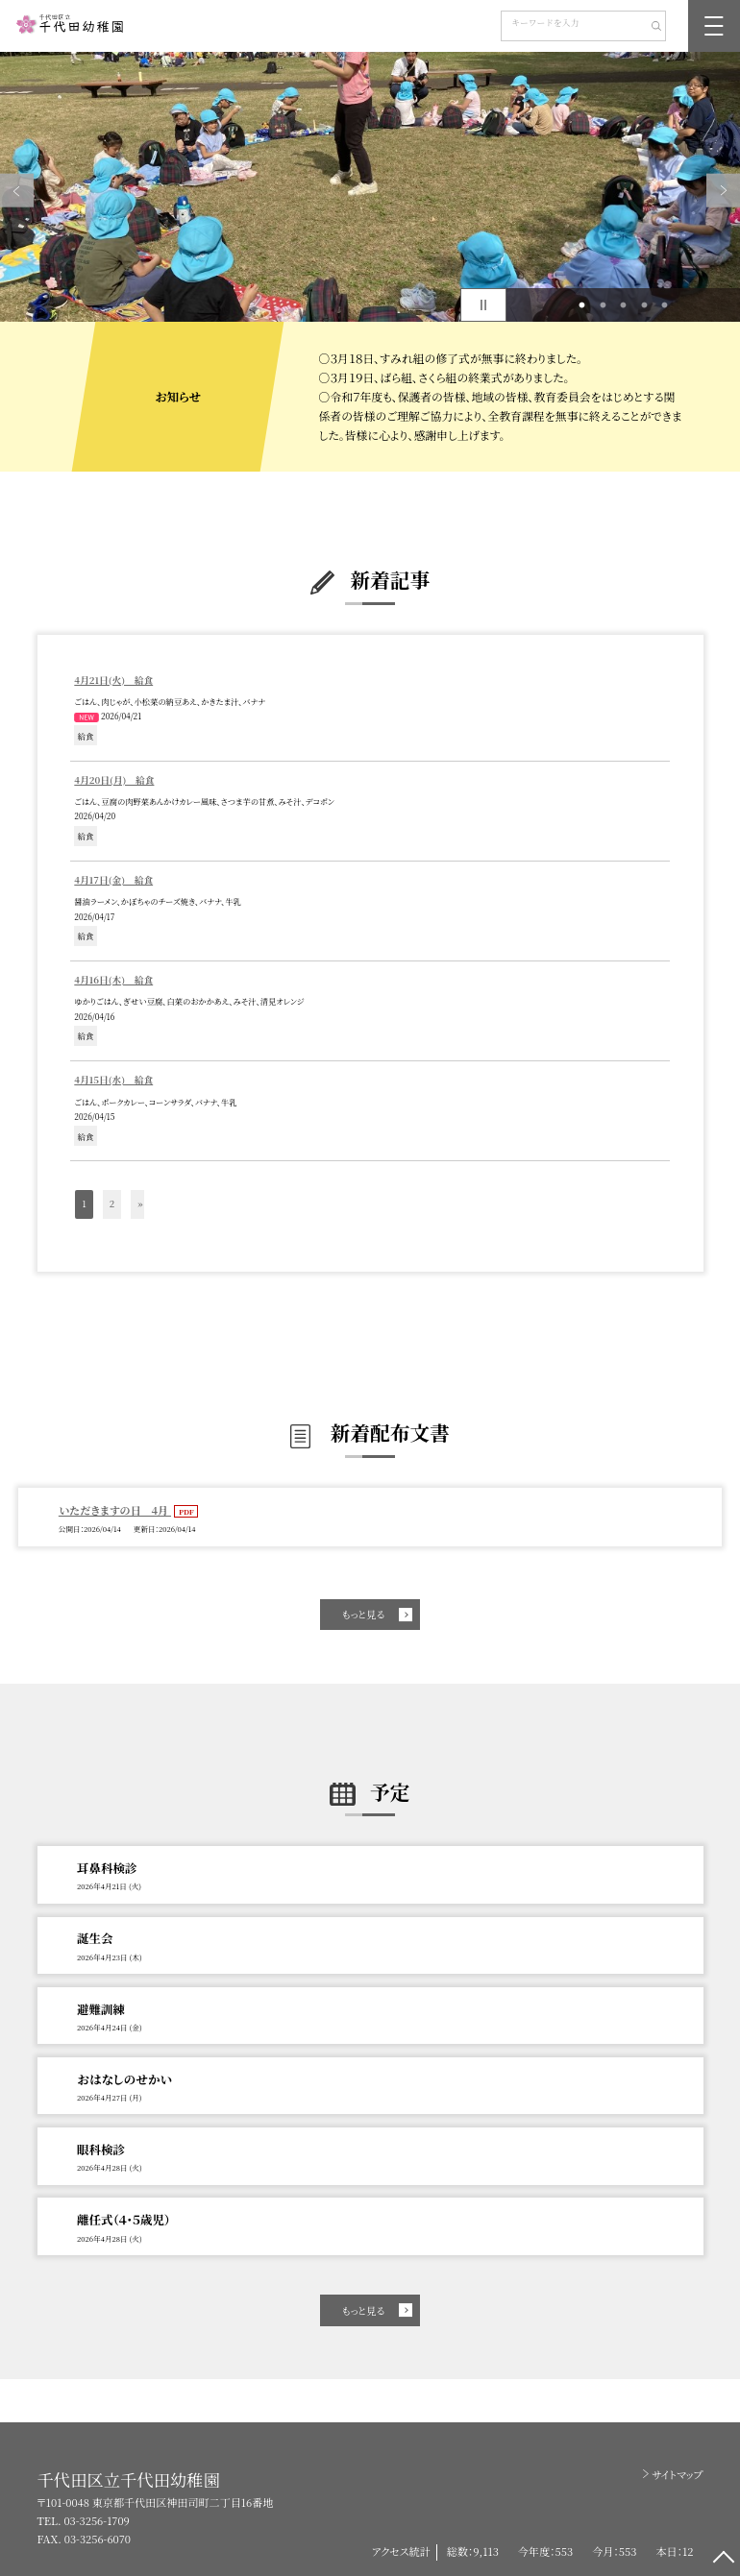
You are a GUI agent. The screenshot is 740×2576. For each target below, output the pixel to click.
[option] (370, 187)
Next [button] (723, 190)
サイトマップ (677, 2474)
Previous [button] (17, 190)
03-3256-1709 (96, 2520)
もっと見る (363, 1614)
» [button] (139, 1203)
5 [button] (665, 305)
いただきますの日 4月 (115, 1510)
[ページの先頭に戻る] (723, 2559)
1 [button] (582, 305)
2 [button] (602, 305)
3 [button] (624, 305)
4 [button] (644, 305)
